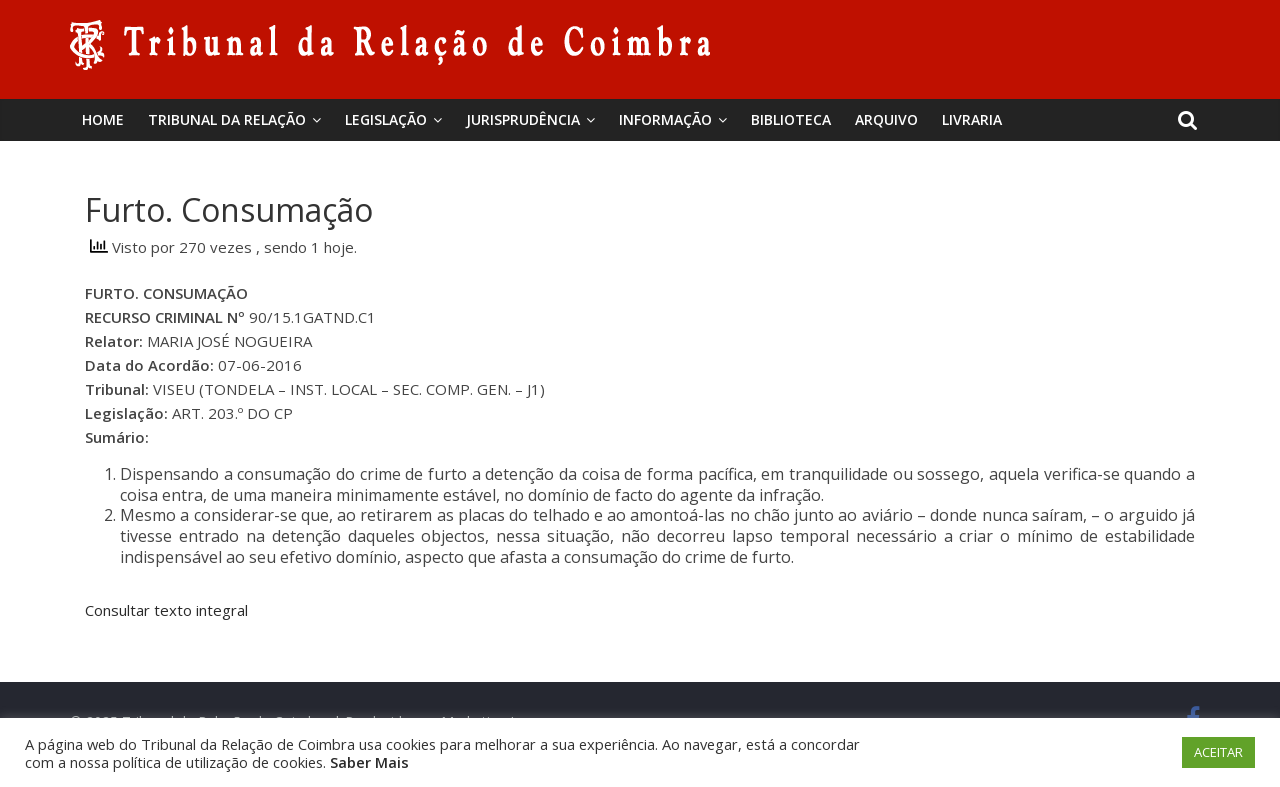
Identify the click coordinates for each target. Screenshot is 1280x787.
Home (103, 119)
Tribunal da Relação (227, 119)
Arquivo (886, 119)
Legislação (386, 119)
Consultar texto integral (166, 610)
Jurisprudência (523, 119)
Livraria (972, 119)
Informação (665, 119)
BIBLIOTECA (791, 119)
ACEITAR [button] (1218, 752)
